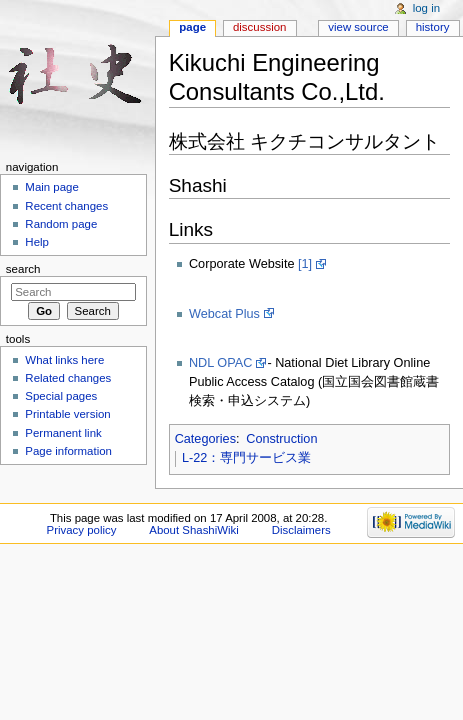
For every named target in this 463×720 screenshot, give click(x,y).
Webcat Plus (224, 314)
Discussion (259, 27)
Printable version (67, 414)
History (433, 27)
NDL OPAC (220, 363)
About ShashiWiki (194, 530)
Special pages (61, 396)
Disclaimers (301, 530)
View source (358, 27)
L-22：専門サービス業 (246, 458)
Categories (205, 439)
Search (23, 269)
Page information (68, 451)
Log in (426, 8)
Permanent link (63, 433)
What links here (64, 360)
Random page (61, 224)
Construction (281, 439)
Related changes (68, 378)
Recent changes (66, 206)
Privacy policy (82, 530)
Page (192, 27)
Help (37, 242)
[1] (305, 264)
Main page (52, 187)
